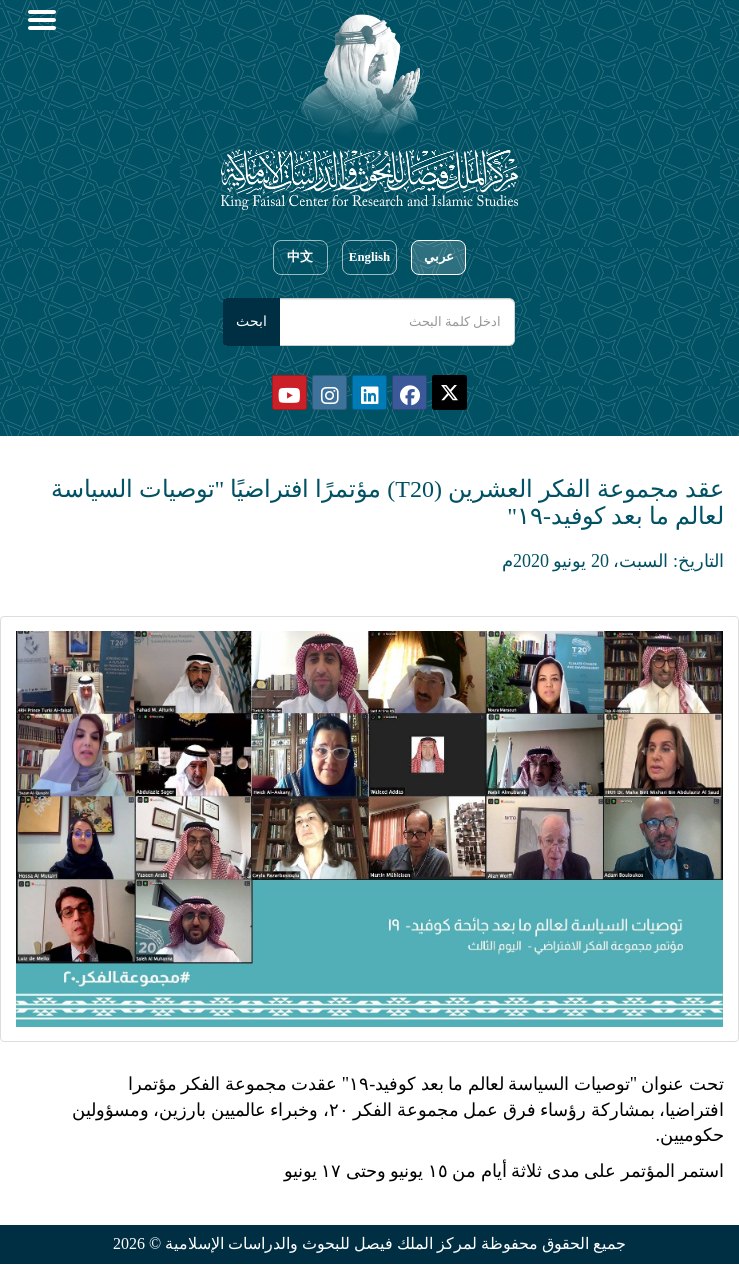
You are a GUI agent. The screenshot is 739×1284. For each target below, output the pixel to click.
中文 (300, 257)
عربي (439, 257)
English (369, 257)
